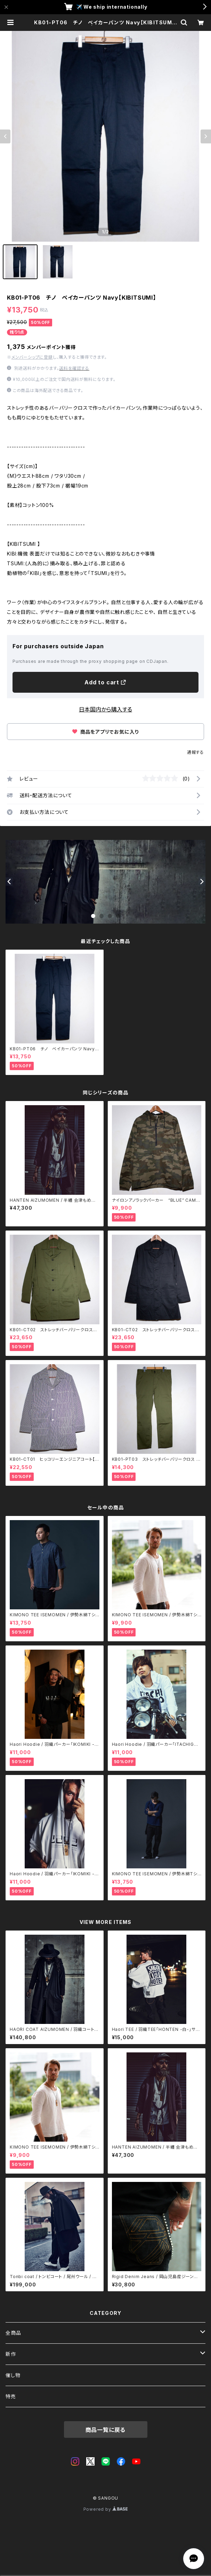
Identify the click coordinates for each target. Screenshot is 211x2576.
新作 (11, 2354)
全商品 (13, 2333)
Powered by (105, 2509)
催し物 (13, 2375)
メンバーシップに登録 (32, 357)
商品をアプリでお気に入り (105, 732)
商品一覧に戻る (106, 2429)
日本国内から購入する (105, 709)
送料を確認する (74, 368)
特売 (11, 2396)
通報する (195, 752)
